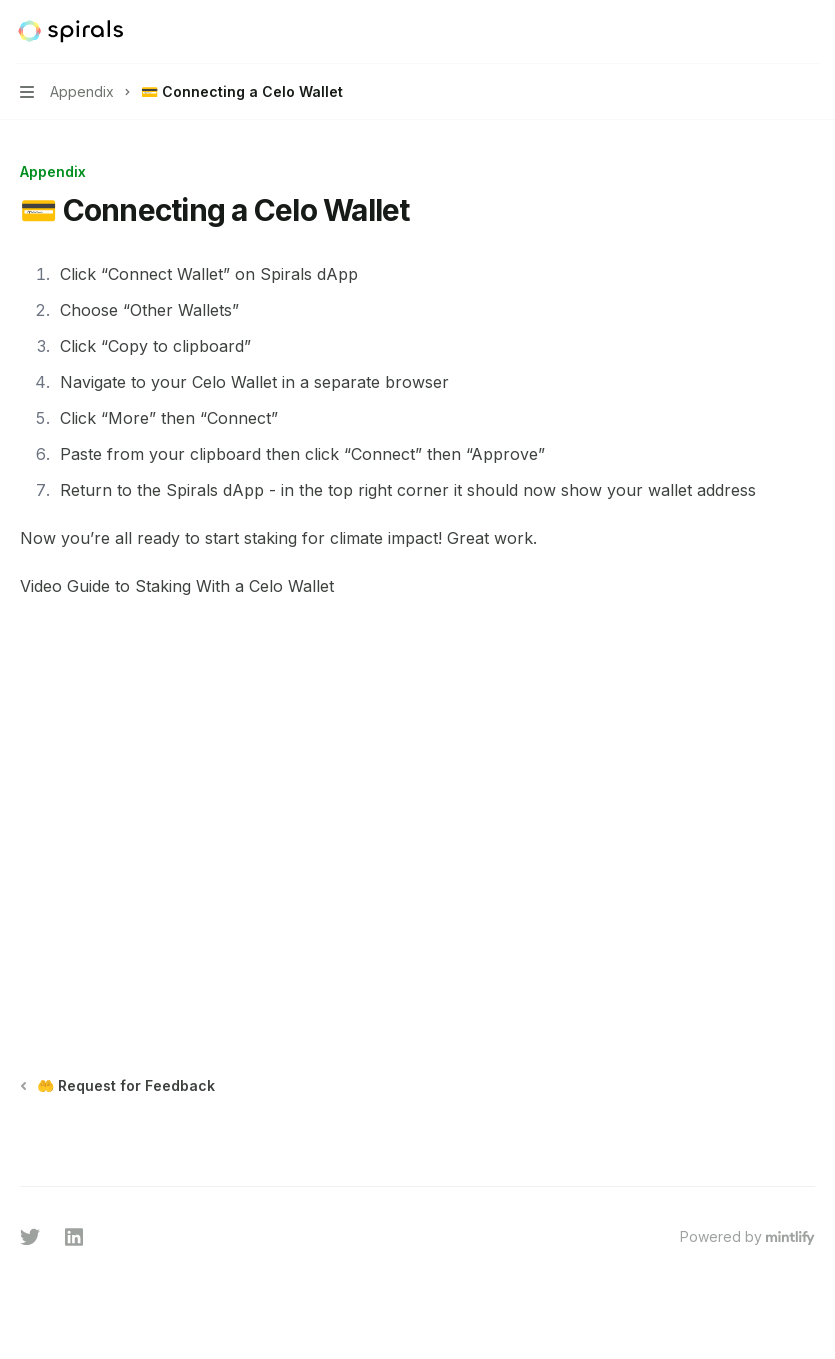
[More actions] (809, 32)
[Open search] (771, 32)
